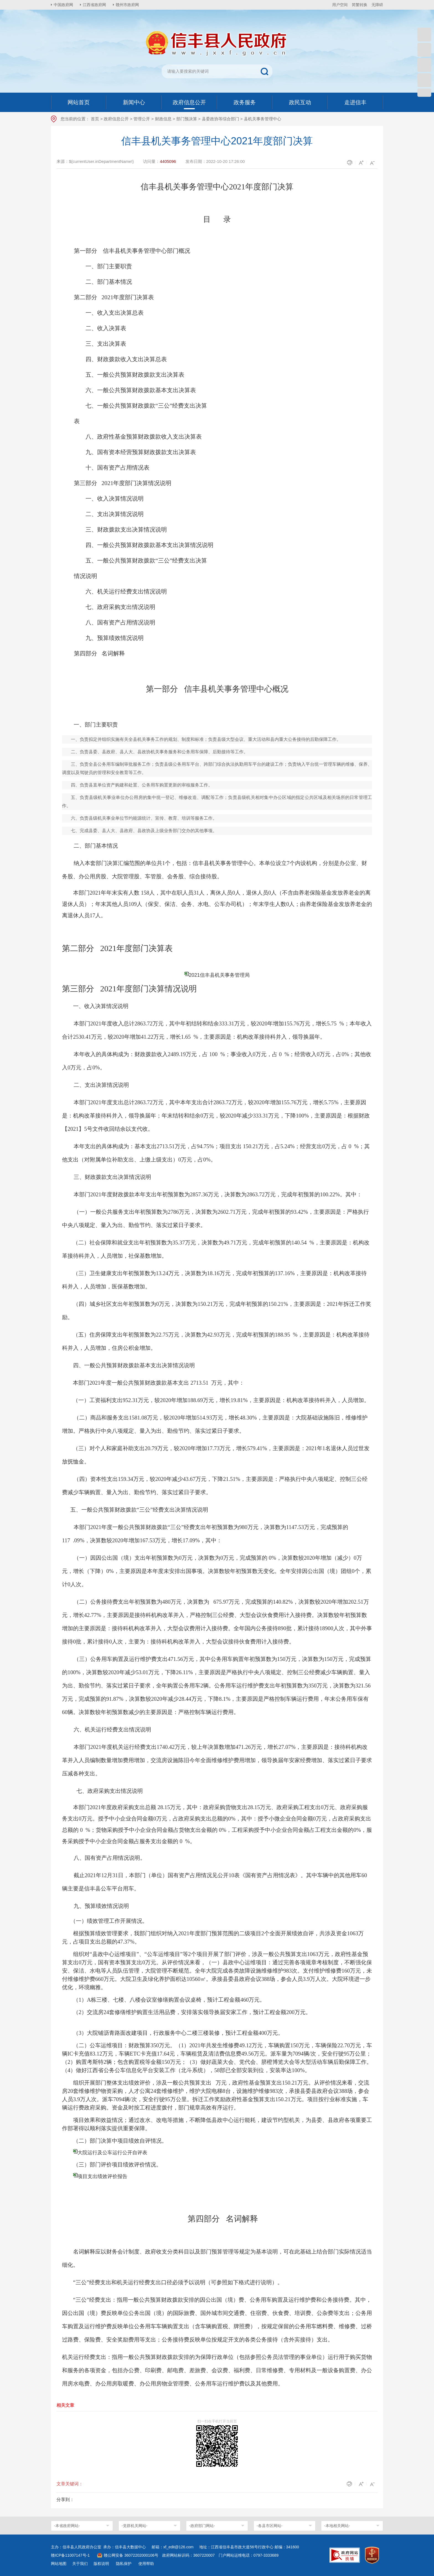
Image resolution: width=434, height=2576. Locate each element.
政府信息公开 (116, 118)
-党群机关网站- (134, 2525)
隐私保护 (123, 2563)
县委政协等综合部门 (220, 118)
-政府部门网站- (202, 2525)
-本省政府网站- (67, 2525)
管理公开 (141, 118)
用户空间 (340, 4)
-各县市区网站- (269, 2525)
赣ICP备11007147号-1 (70, 2555)
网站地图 (58, 2563)
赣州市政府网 (127, 4)
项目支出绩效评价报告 (102, 2176)
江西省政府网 (94, 4)
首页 (95, 118)
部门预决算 (186, 118)
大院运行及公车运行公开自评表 (112, 2152)
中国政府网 (63, 4)
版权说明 (101, 2563)
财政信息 (163, 118)
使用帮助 (146, 2563)
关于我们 (80, 2563)
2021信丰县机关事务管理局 (219, 975)
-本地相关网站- (337, 2525)
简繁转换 (359, 4)
